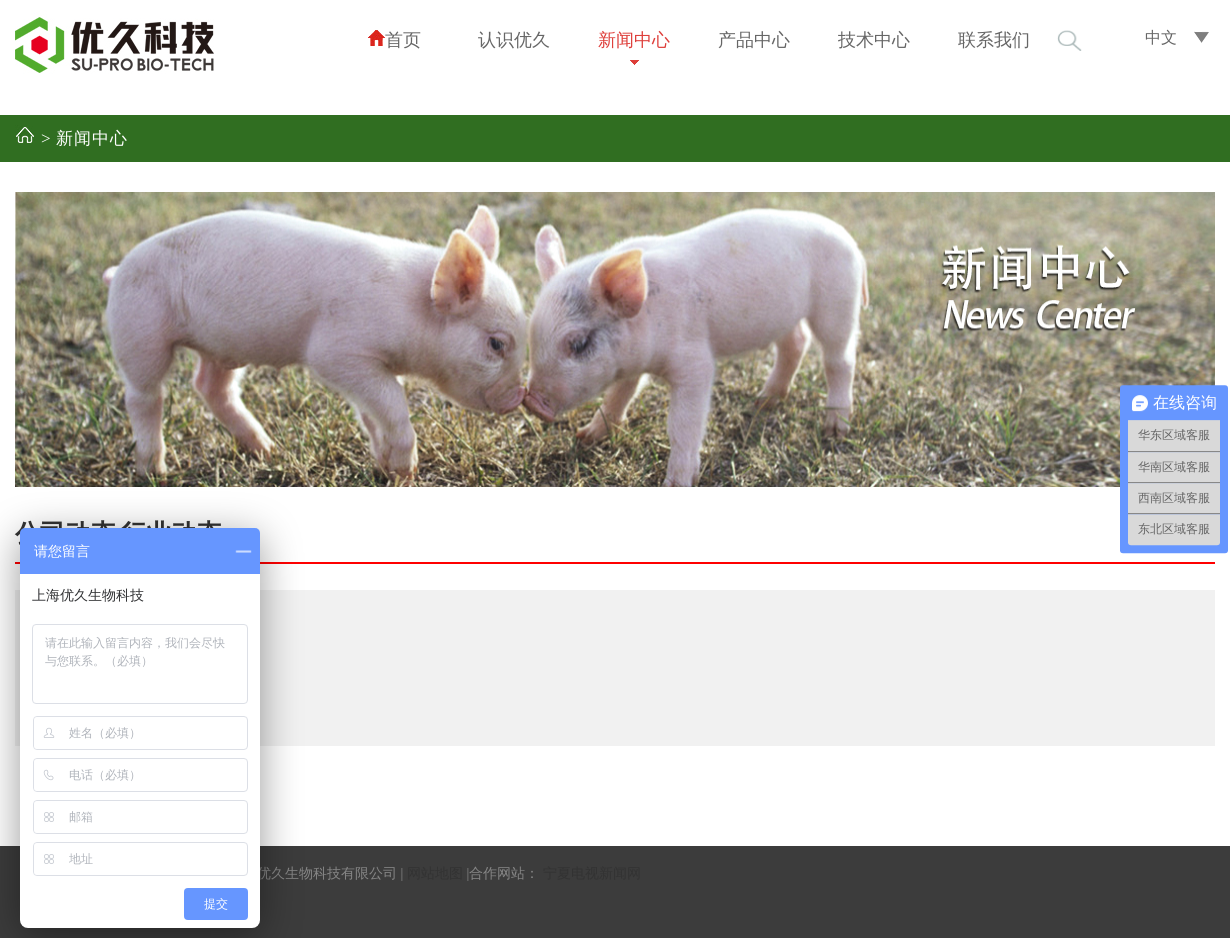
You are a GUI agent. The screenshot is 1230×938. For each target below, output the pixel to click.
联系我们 (994, 40)
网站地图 (435, 873)
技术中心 (874, 40)
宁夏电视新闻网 (592, 873)
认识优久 (514, 40)
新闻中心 (634, 40)
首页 (394, 39)
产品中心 (754, 40)
